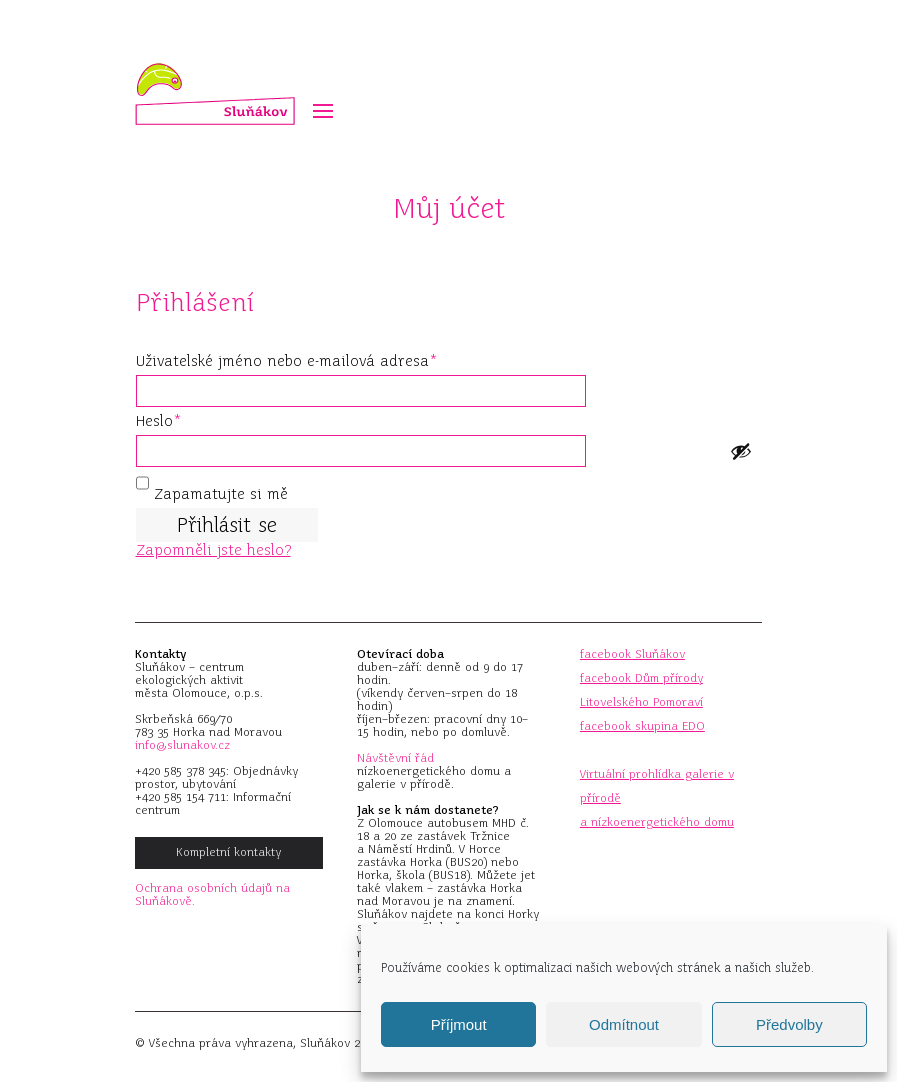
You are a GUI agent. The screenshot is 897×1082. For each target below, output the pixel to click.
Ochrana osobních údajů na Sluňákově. (212, 894)
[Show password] (741, 451)
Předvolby (789, 1024)
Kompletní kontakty (228, 852)
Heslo (186, 418)
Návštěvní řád (395, 758)
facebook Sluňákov (632, 654)
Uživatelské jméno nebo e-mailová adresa (314, 358)
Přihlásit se (227, 525)
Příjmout (459, 1024)
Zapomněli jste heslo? (213, 550)
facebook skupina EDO (642, 726)
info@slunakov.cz (182, 745)
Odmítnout (624, 1024)
